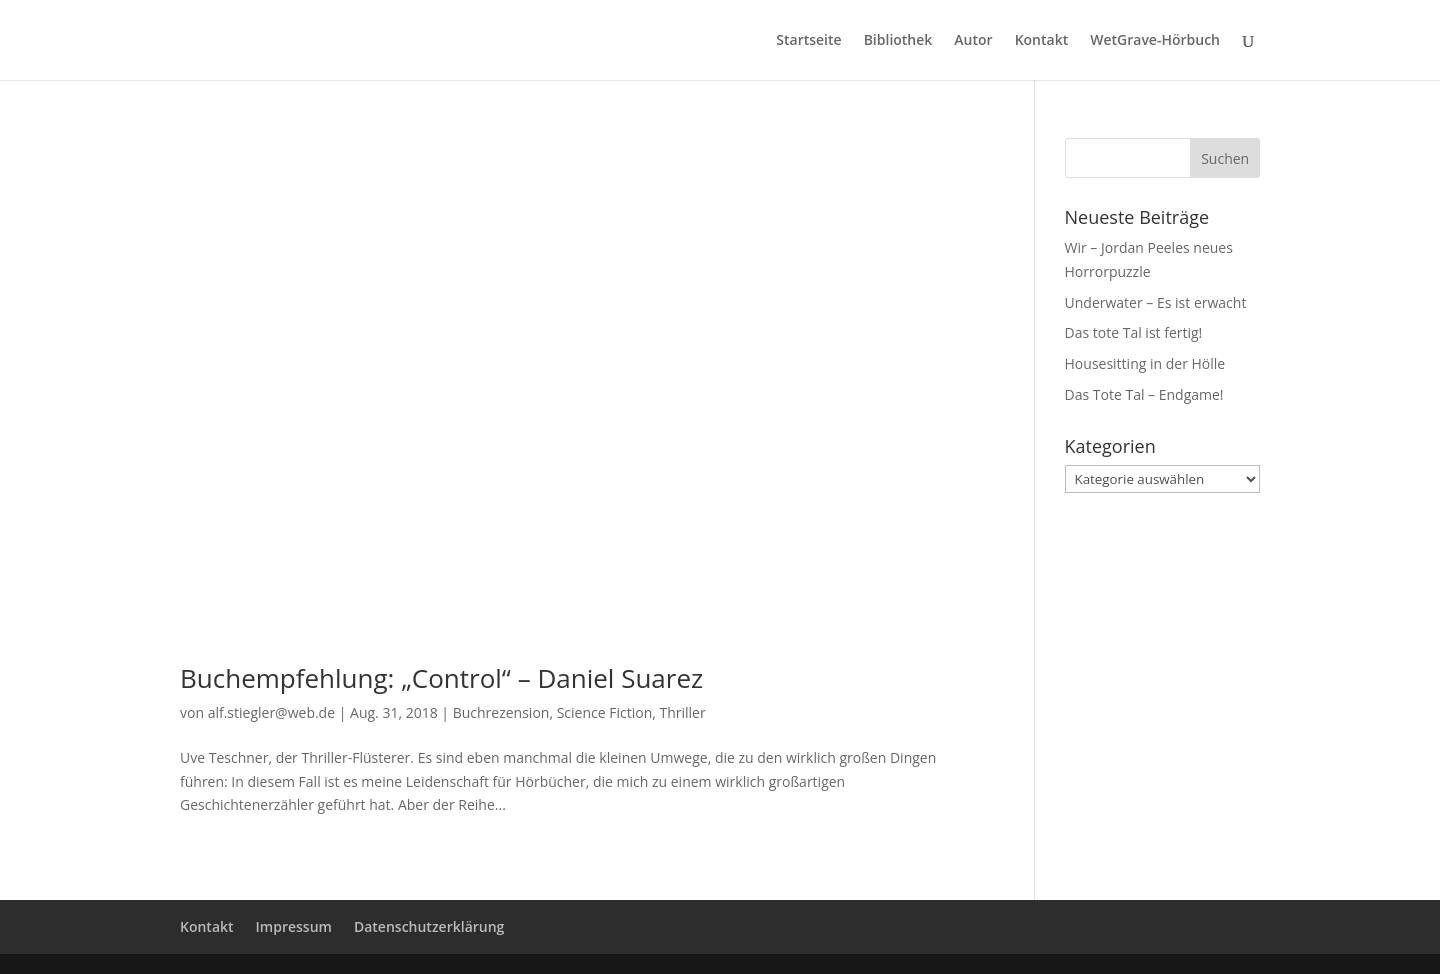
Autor (973, 41)
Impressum (294, 926)
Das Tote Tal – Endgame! (1144, 394)
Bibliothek (898, 41)
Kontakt (1042, 41)
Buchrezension (501, 712)
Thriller (683, 712)
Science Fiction (605, 712)
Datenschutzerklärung (429, 926)
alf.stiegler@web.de (271, 712)
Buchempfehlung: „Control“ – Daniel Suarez (441, 678)
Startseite (808, 41)
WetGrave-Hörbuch (1155, 41)
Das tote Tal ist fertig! (1134, 332)
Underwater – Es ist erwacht (1156, 302)
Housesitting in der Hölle (1145, 363)
